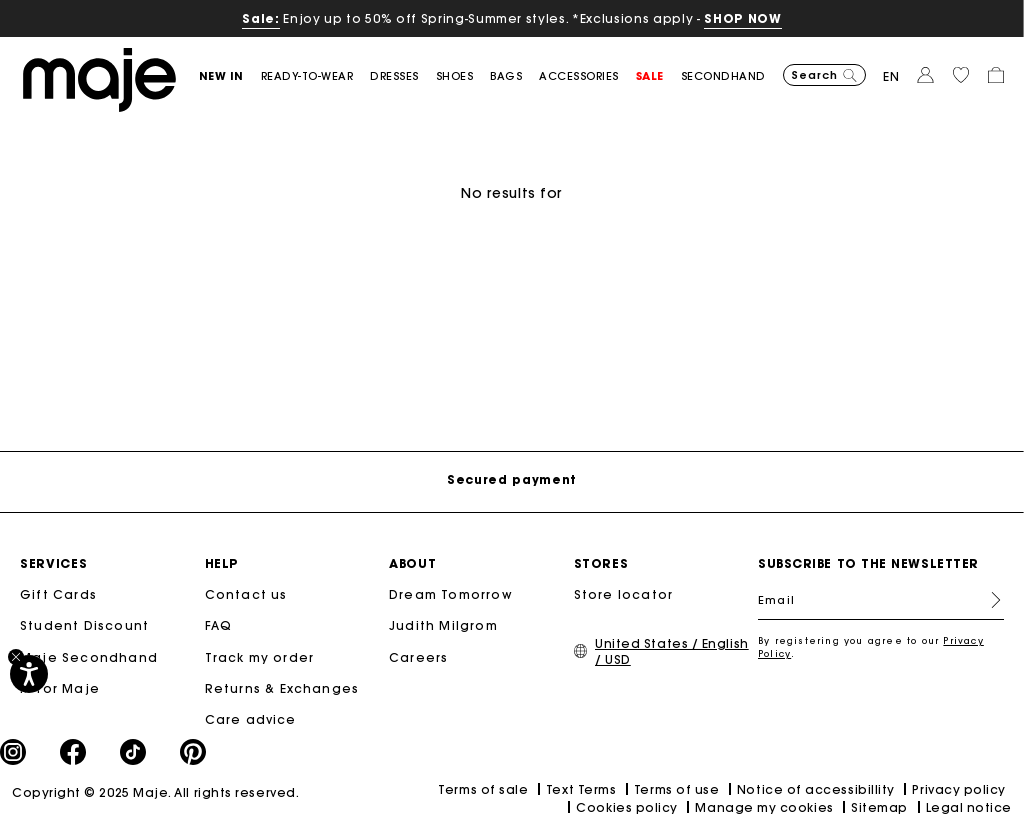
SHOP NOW (742, 18)
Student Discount (84, 625)
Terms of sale (483, 789)
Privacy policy (959, 789)
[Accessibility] (29, 674)
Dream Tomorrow (451, 594)
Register (988, 600)
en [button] (891, 76)
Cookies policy (627, 807)
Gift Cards (58, 594)
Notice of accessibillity (816, 789)
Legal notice (969, 807)
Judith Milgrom (443, 625)
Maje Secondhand (89, 657)
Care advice (251, 719)
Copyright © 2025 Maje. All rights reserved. (155, 792)
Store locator (624, 594)
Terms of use (676, 789)
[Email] (881, 600)
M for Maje (60, 688)
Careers (418, 657)
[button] (230, 76)
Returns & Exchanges (282, 688)
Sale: (260, 18)
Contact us (246, 594)
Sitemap (879, 807)
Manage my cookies (764, 807)
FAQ (219, 625)
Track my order (260, 657)
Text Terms (581, 789)
